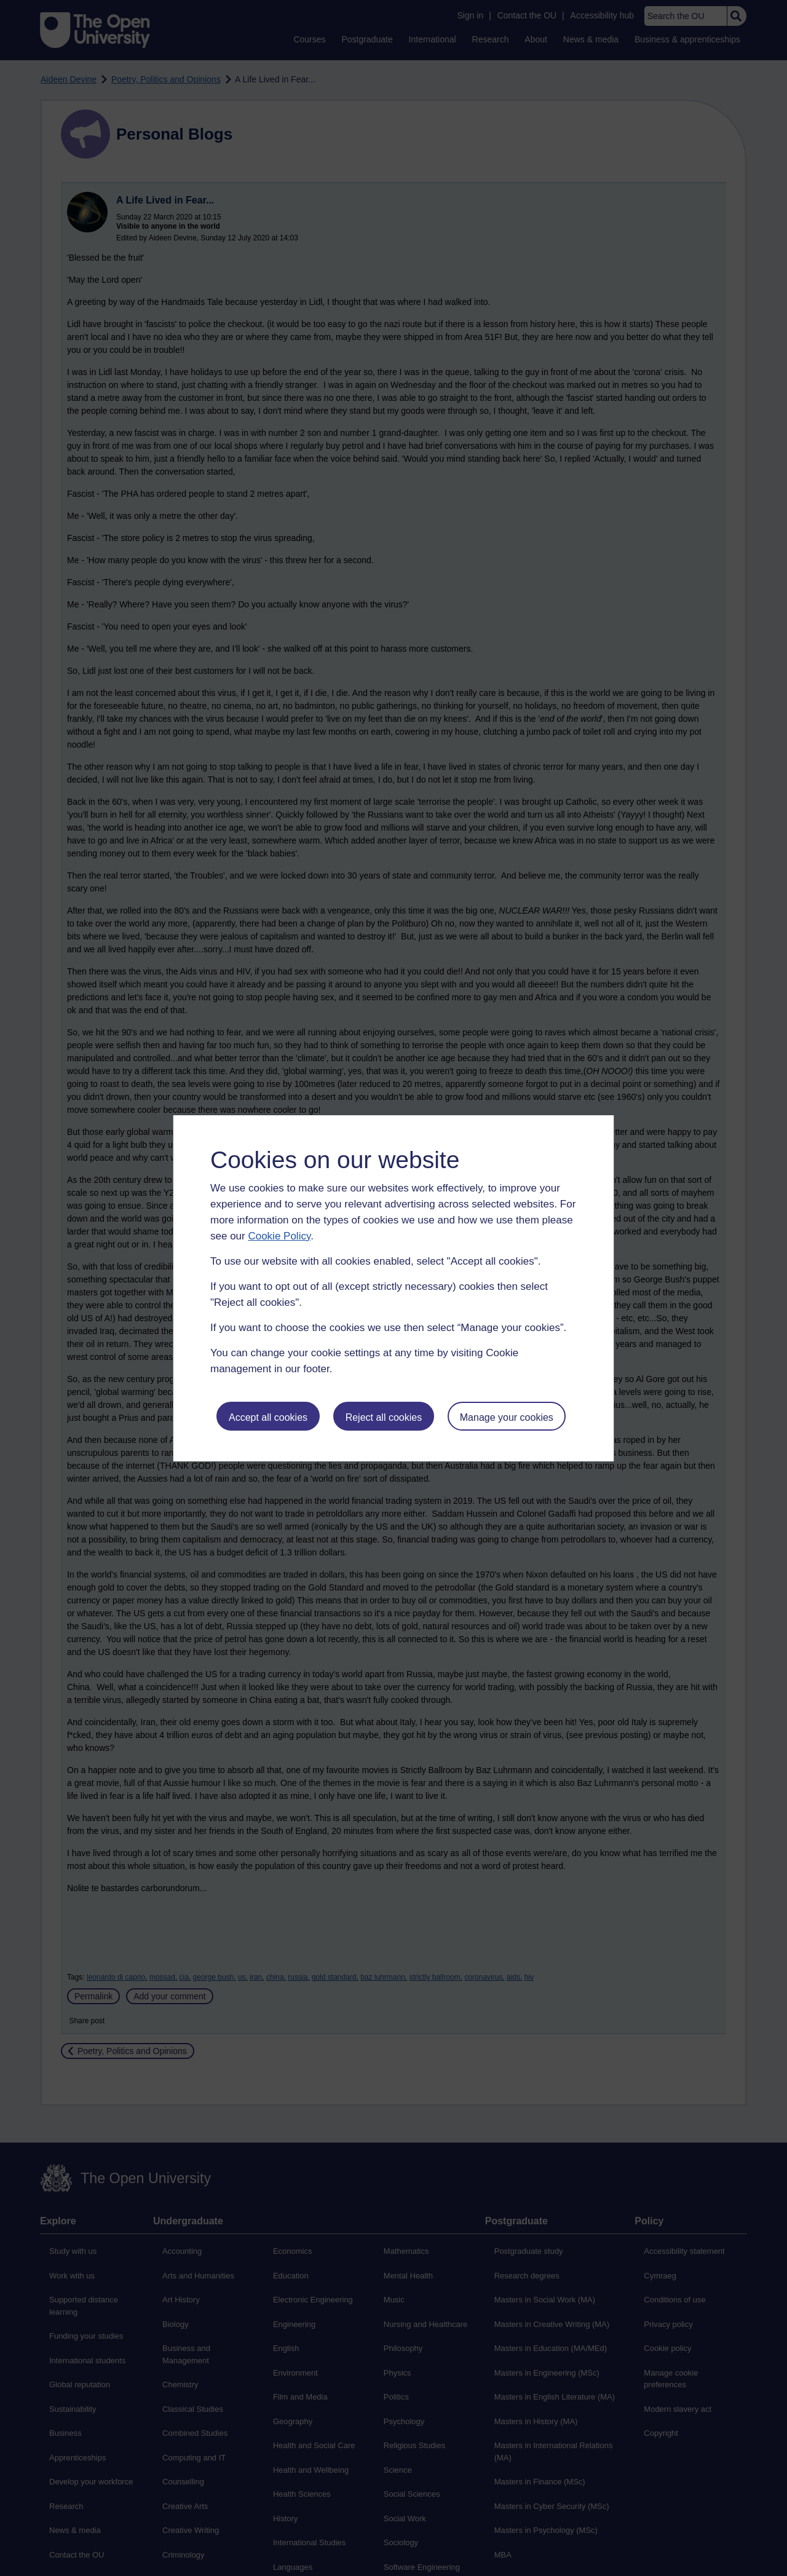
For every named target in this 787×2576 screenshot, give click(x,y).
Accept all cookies (268, 1417)
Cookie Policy (279, 1236)
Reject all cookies (384, 1417)
